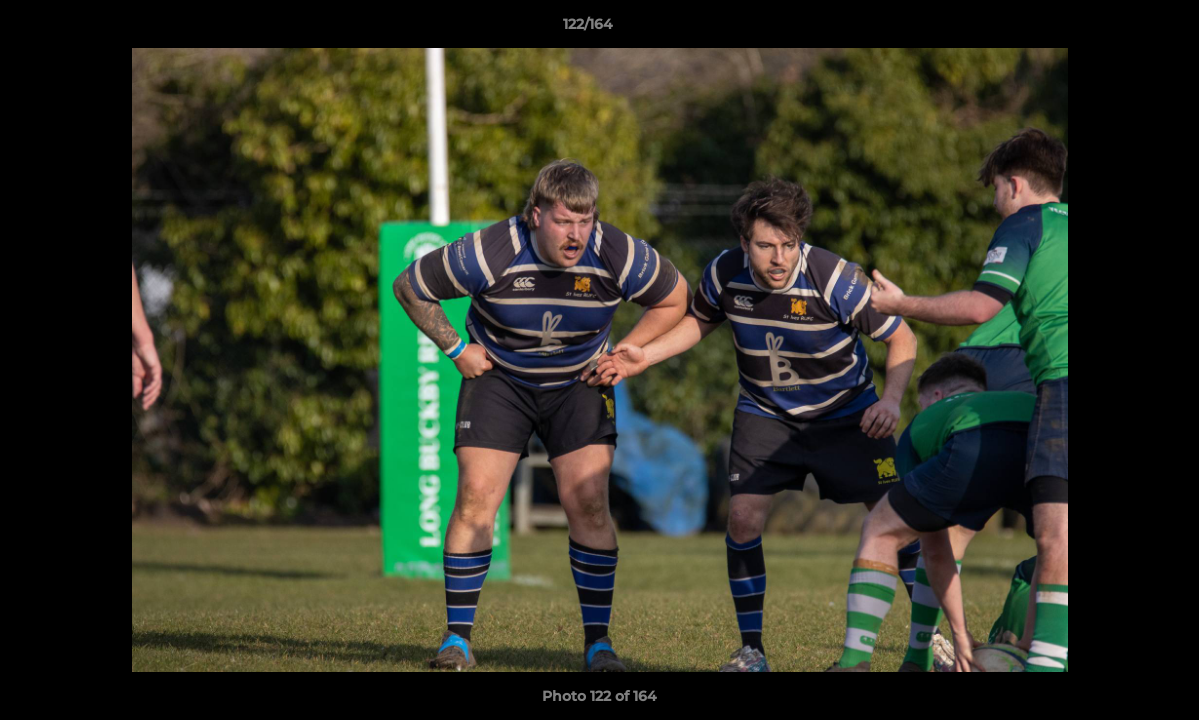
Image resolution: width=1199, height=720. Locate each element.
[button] (1115, 29)
